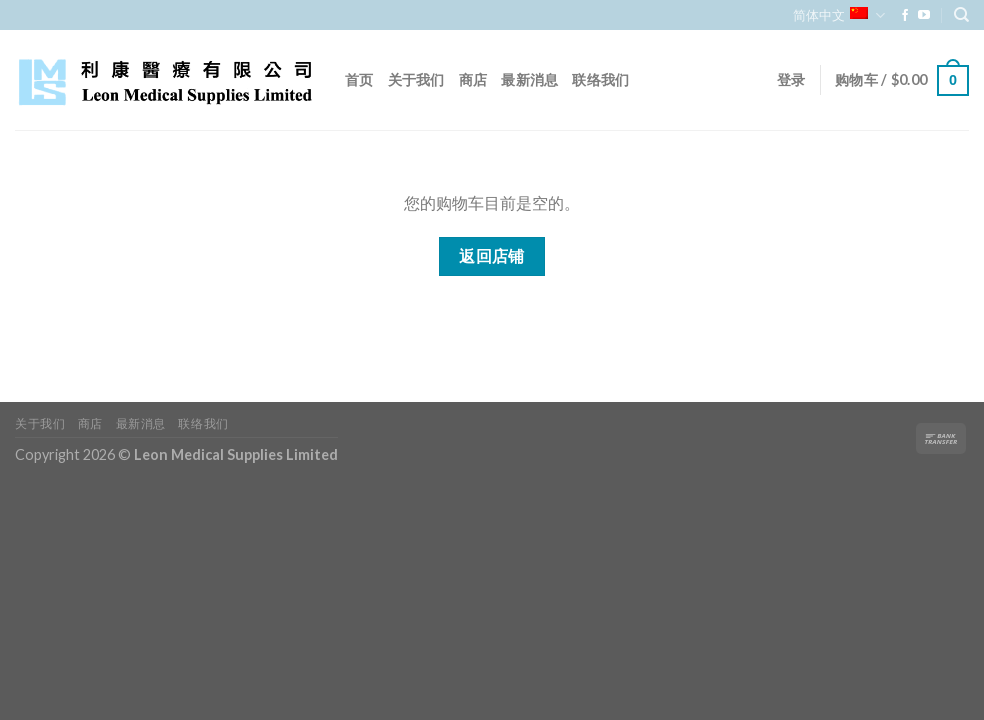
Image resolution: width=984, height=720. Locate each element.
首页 (359, 79)
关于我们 (416, 79)
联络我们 (600, 79)
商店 (473, 79)
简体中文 (838, 15)
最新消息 (529, 79)
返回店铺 (492, 256)
